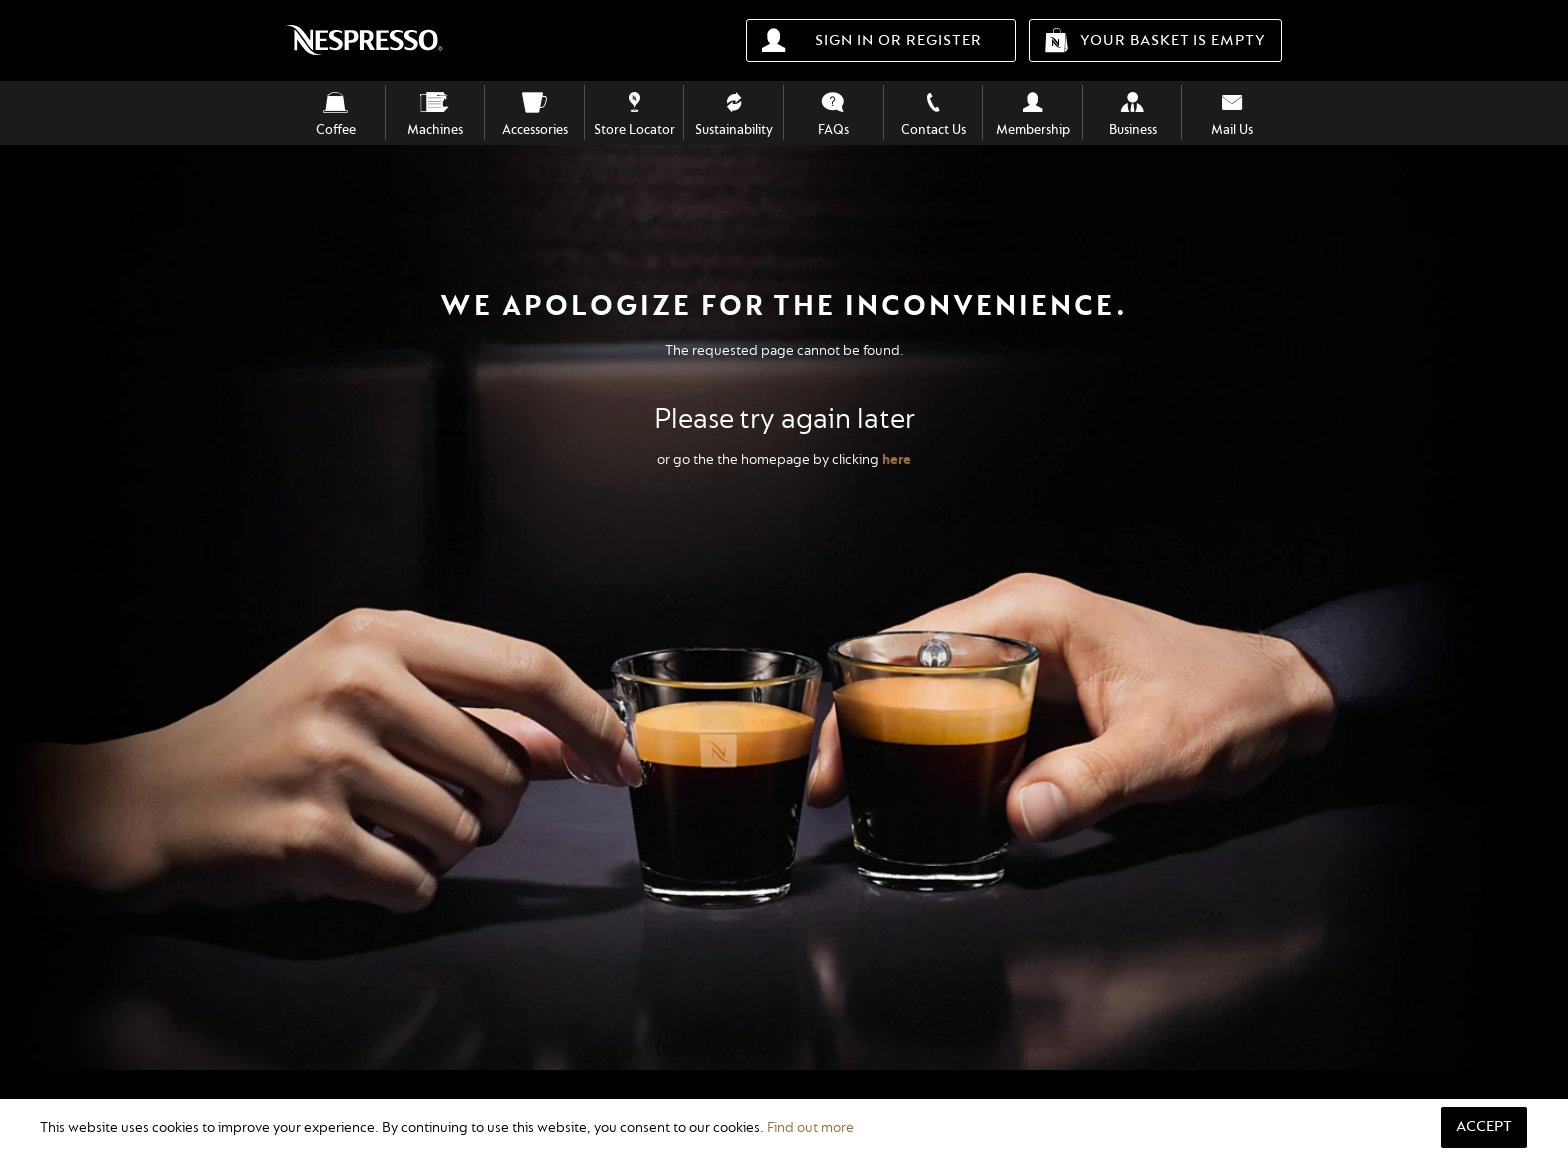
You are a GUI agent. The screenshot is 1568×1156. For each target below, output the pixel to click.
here (896, 459)
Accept (1484, 1126)
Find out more (810, 1127)
